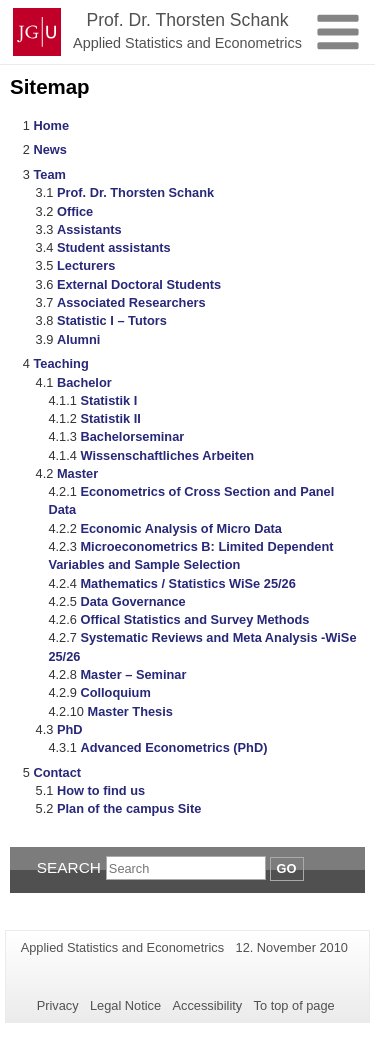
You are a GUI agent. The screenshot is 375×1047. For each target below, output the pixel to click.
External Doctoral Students (139, 284)
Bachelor (84, 382)
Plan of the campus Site (129, 808)
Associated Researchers (131, 302)
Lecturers (86, 265)
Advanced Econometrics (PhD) (173, 747)
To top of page (294, 1005)
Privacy (58, 1005)
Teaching (60, 363)
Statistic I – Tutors (112, 320)
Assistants (89, 229)
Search (69, 867)
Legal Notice (125, 1005)
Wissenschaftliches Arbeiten (167, 455)
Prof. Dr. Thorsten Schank (135, 192)
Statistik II (110, 418)
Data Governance (132, 601)
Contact (57, 772)
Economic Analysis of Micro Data (180, 528)
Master (77, 473)
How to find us (101, 790)
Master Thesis (130, 711)
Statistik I (108, 400)
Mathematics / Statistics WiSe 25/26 (187, 583)
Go (287, 868)
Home (51, 125)
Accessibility (208, 1005)
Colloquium (115, 692)
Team (49, 174)
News (49, 149)
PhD (70, 729)
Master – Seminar (133, 674)
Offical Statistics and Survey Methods (194, 619)
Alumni (78, 339)
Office (75, 211)
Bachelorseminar (132, 436)
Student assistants (114, 247)
